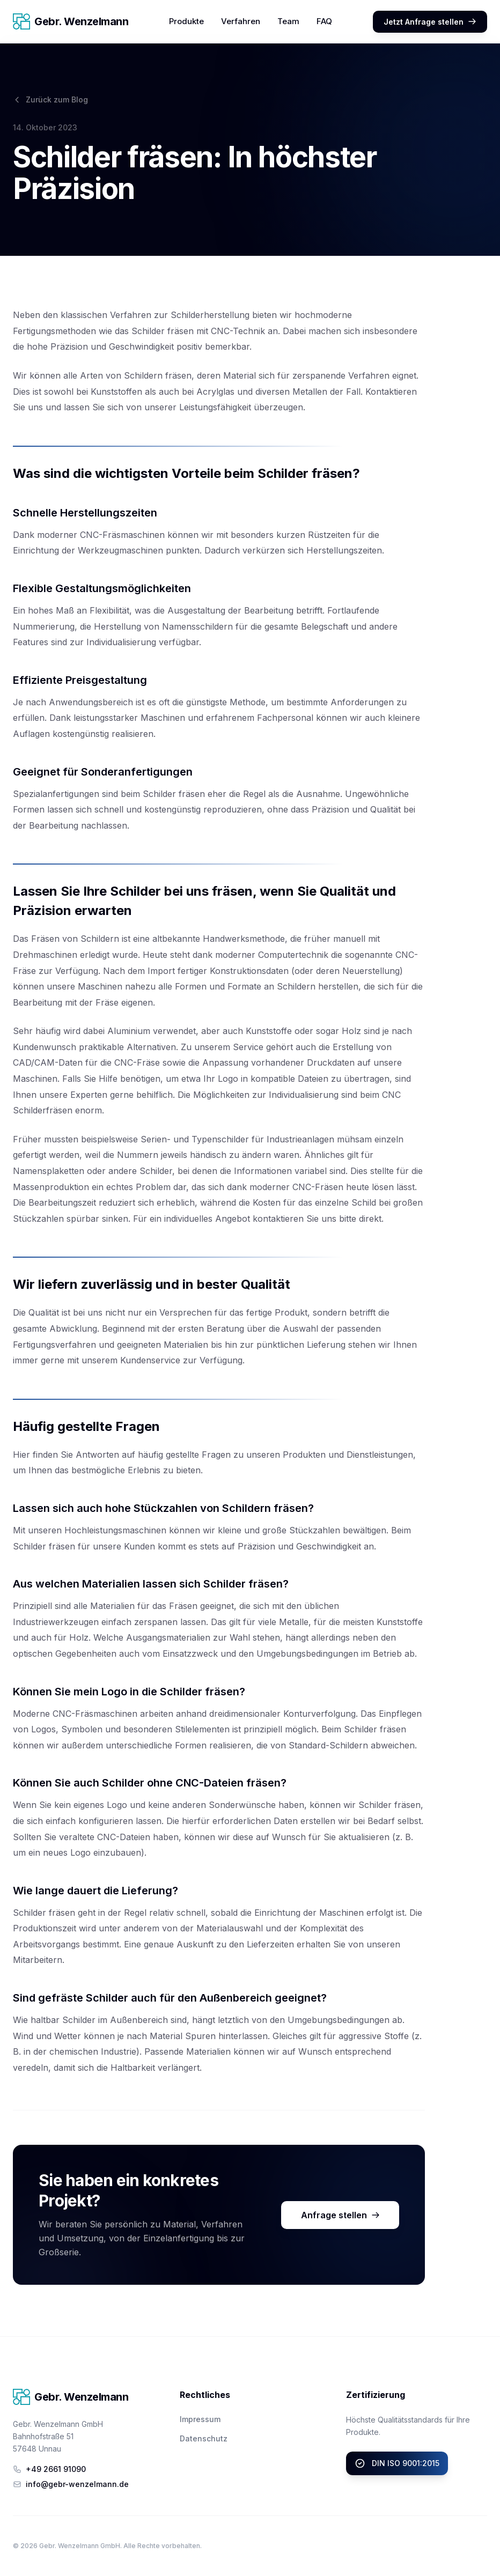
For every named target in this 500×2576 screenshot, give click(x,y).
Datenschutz (203, 2438)
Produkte (186, 21)
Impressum (200, 2419)
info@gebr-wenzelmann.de (71, 2484)
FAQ (324, 21)
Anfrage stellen (340, 2215)
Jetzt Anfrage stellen (430, 21)
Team (288, 21)
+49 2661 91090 (49, 2469)
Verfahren (240, 21)
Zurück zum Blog (50, 99)
